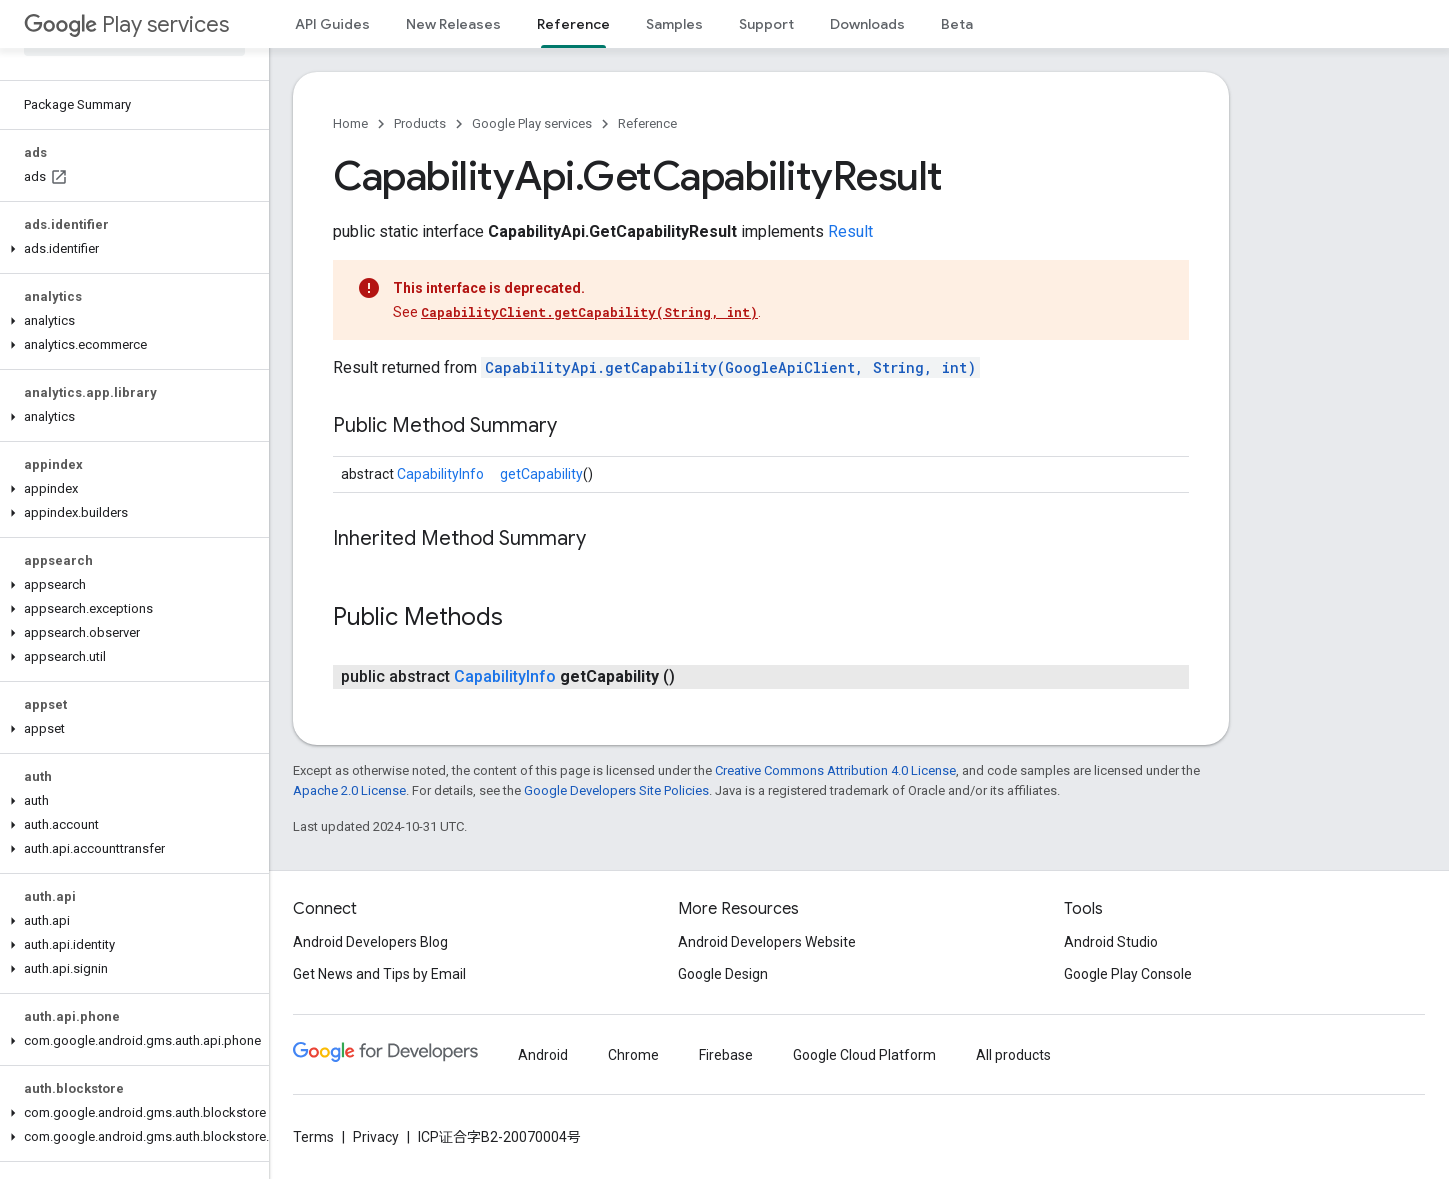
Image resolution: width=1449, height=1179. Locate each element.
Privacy (376, 1137)
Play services (126, 24)
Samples (674, 24)
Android (543, 1055)
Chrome (633, 1055)
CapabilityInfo (440, 474)
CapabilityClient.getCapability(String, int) (589, 312)
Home (350, 123)
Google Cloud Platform (864, 1055)
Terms (313, 1137)
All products (1013, 1055)
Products (420, 123)
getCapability (541, 474)
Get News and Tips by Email (379, 974)
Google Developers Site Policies (616, 790)
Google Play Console (1128, 974)
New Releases (453, 24)
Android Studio (1111, 942)
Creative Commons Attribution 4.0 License (835, 770)
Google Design (723, 974)
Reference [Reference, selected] (573, 24)
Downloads (867, 24)
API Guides (332, 24)
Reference (647, 123)
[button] (130, 249)
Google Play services (532, 123)
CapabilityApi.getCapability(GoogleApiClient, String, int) (730, 367)
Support (766, 24)
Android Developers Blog (370, 942)
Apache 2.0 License (349, 790)
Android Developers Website (767, 942)
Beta (957, 24)
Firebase (726, 1055)
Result (850, 231)
